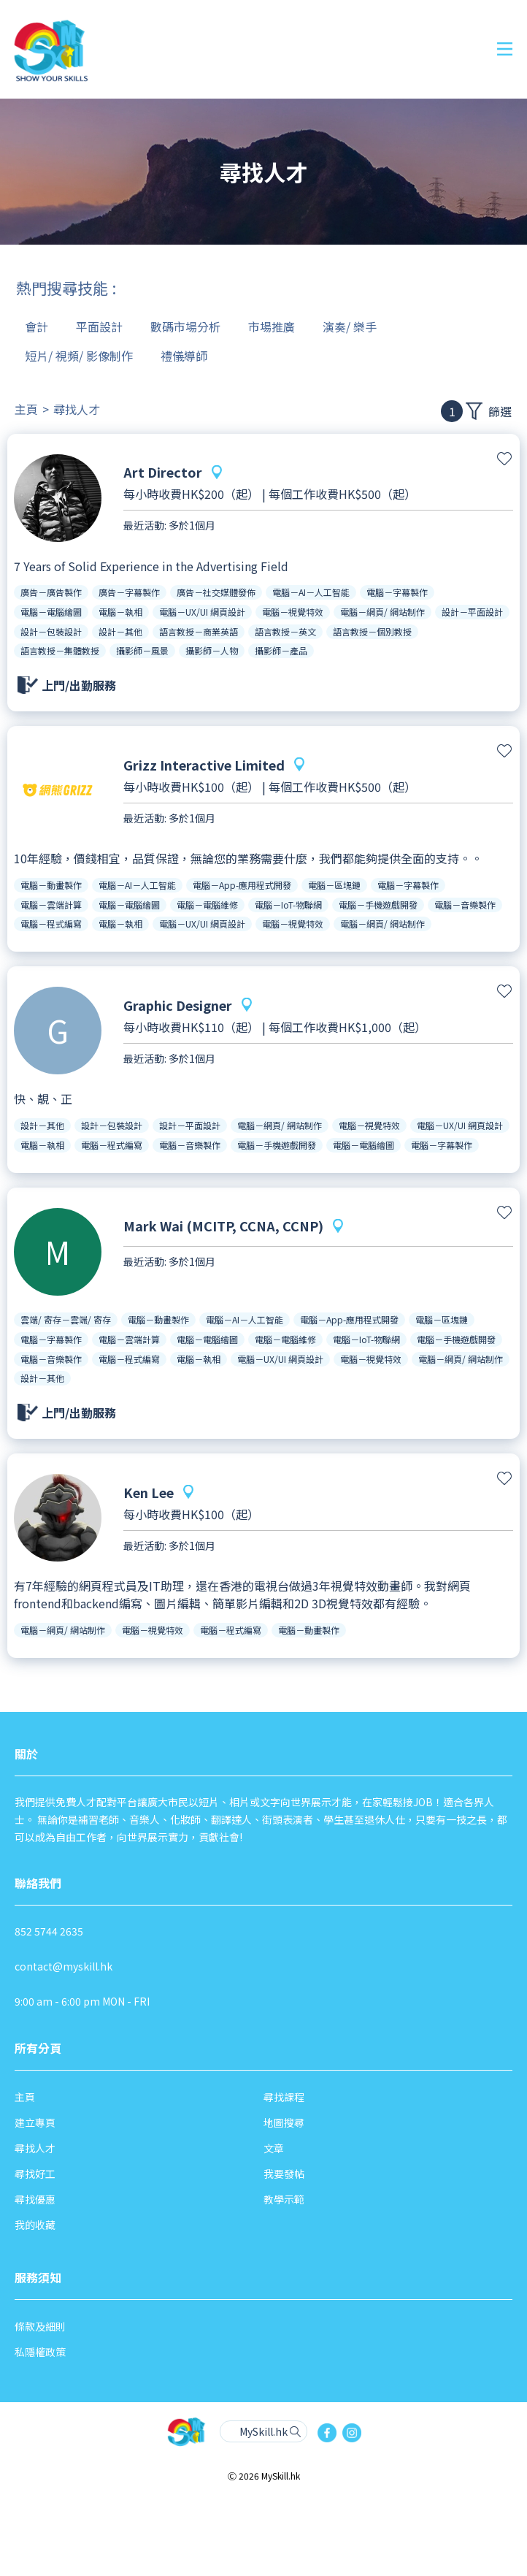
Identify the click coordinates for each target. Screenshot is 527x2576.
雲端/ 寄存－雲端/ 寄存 (65, 1319)
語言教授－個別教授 (372, 631)
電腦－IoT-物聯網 (288, 904)
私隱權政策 (40, 2351)
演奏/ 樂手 (350, 326)
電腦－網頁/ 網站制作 (382, 611)
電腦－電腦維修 (207, 904)
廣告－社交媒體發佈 (216, 592)
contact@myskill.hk (63, 1966)
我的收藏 (35, 2224)
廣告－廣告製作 (51, 592)
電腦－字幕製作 (397, 592)
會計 (36, 326)
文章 (274, 2148)
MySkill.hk (263, 2431)
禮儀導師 (184, 355)
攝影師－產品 (281, 650)
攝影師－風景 (142, 650)
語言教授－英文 (285, 631)
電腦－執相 (120, 611)
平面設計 (99, 326)
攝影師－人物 (211, 650)
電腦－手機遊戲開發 (378, 904)
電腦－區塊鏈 (334, 885)
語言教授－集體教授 (59, 650)
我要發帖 (284, 2173)
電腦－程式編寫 (51, 923)
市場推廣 (271, 326)
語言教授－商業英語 (198, 631)
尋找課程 (284, 2097)
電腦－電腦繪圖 (51, 611)
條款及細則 (40, 2326)
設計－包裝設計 (51, 631)
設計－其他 (120, 631)
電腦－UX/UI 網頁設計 (202, 611)
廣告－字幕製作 (129, 592)
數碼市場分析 (185, 326)
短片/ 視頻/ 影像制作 (79, 355)
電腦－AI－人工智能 (311, 592)
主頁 (26, 409)
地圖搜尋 (284, 2122)
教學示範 (284, 2199)
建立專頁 (35, 2122)
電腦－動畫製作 (51, 885)
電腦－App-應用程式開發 (242, 885)
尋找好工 (35, 2173)
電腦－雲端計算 (51, 904)
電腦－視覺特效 (292, 611)
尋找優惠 (35, 2199)
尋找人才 (76, 409)
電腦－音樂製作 (465, 904)
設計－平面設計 (472, 611)
